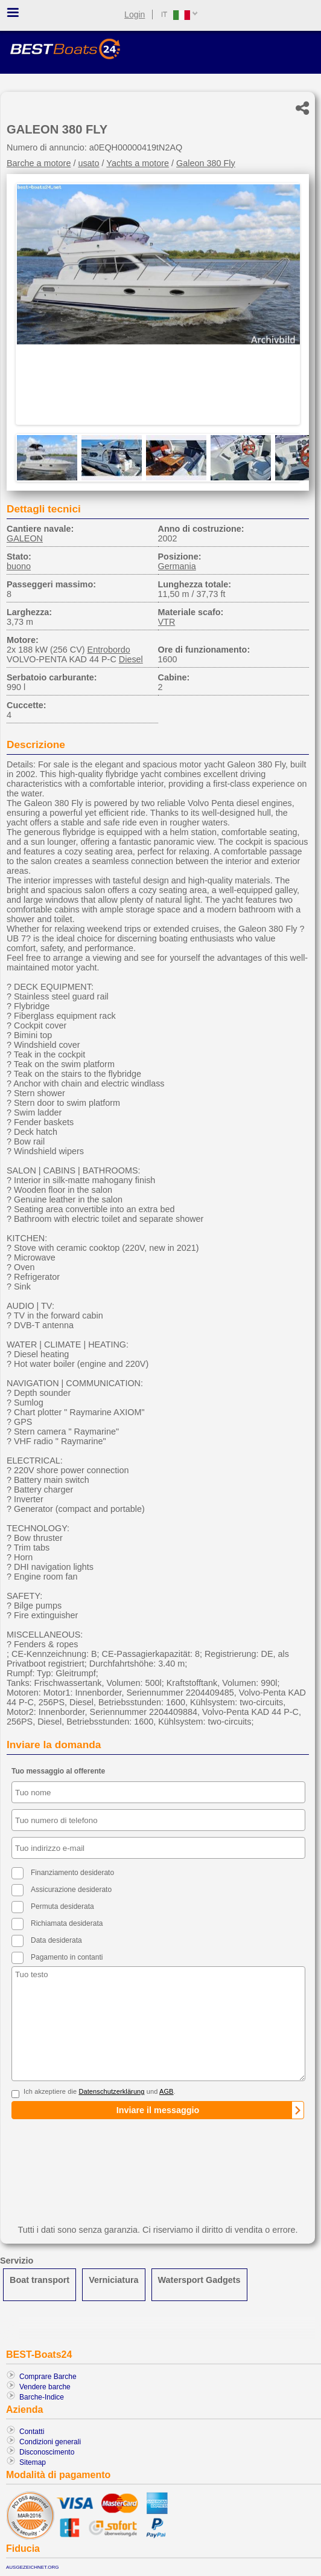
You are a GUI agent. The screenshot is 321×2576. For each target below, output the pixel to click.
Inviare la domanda (54, 1744)
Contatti (31, 2431)
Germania (177, 566)
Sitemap (32, 2462)
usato (88, 163)
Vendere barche (45, 2387)
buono (19, 566)
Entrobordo (108, 649)
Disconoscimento (46, 2452)
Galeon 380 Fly (205, 163)
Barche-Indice (41, 2397)
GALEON (25, 538)
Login (134, 14)
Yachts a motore (137, 163)
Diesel (131, 659)
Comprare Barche (48, 2376)
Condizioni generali (50, 2442)
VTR (167, 622)
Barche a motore (39, 163)
